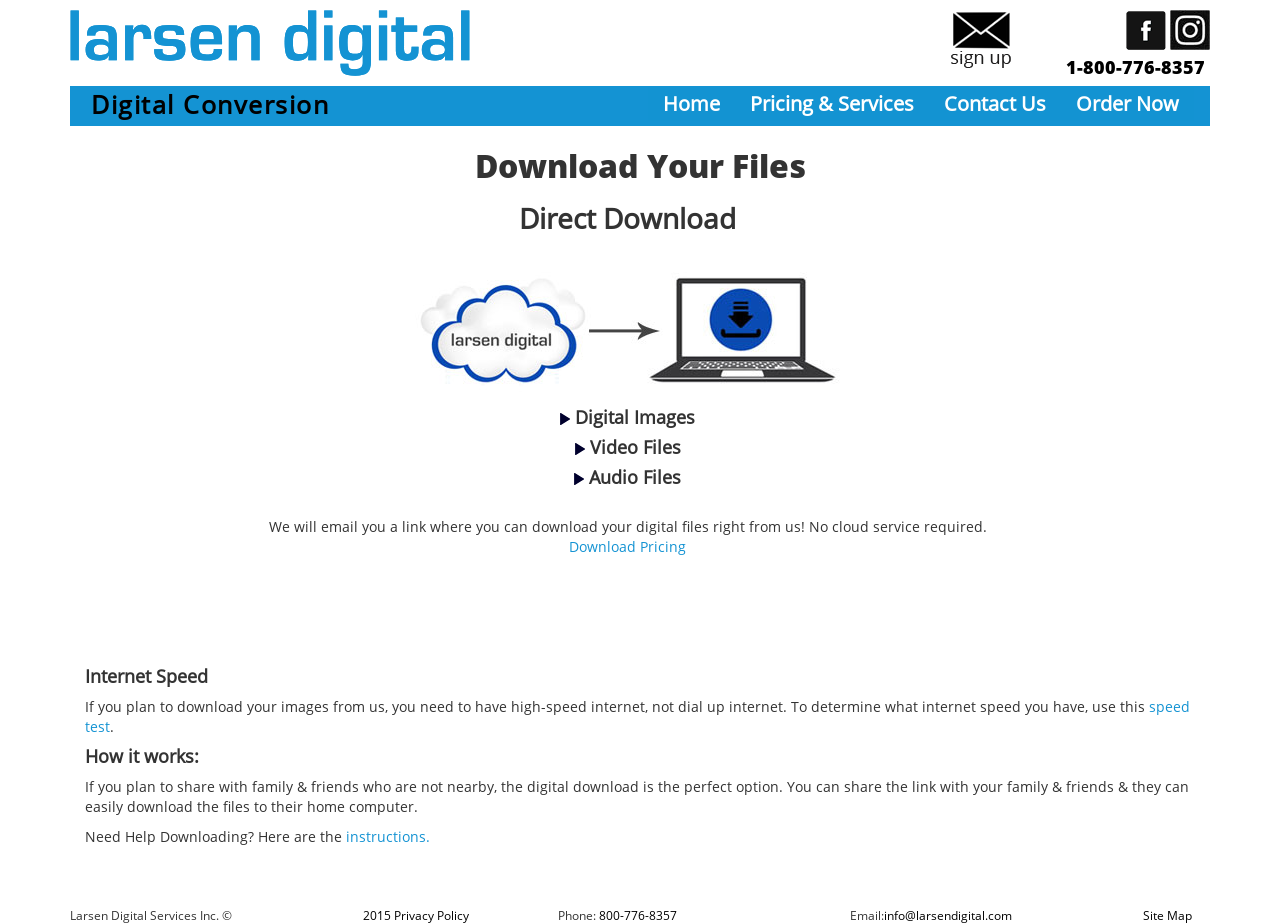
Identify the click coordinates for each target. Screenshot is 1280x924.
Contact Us (995, 103)
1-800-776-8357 (1135, 67)
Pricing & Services (832, 103)
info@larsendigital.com (948, 915)
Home (691, 103)
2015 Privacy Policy (416, 915)
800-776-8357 (638, 915)
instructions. (388, 836)
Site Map (1167, 915)
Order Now (1127, 103)
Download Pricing (627, 546)
